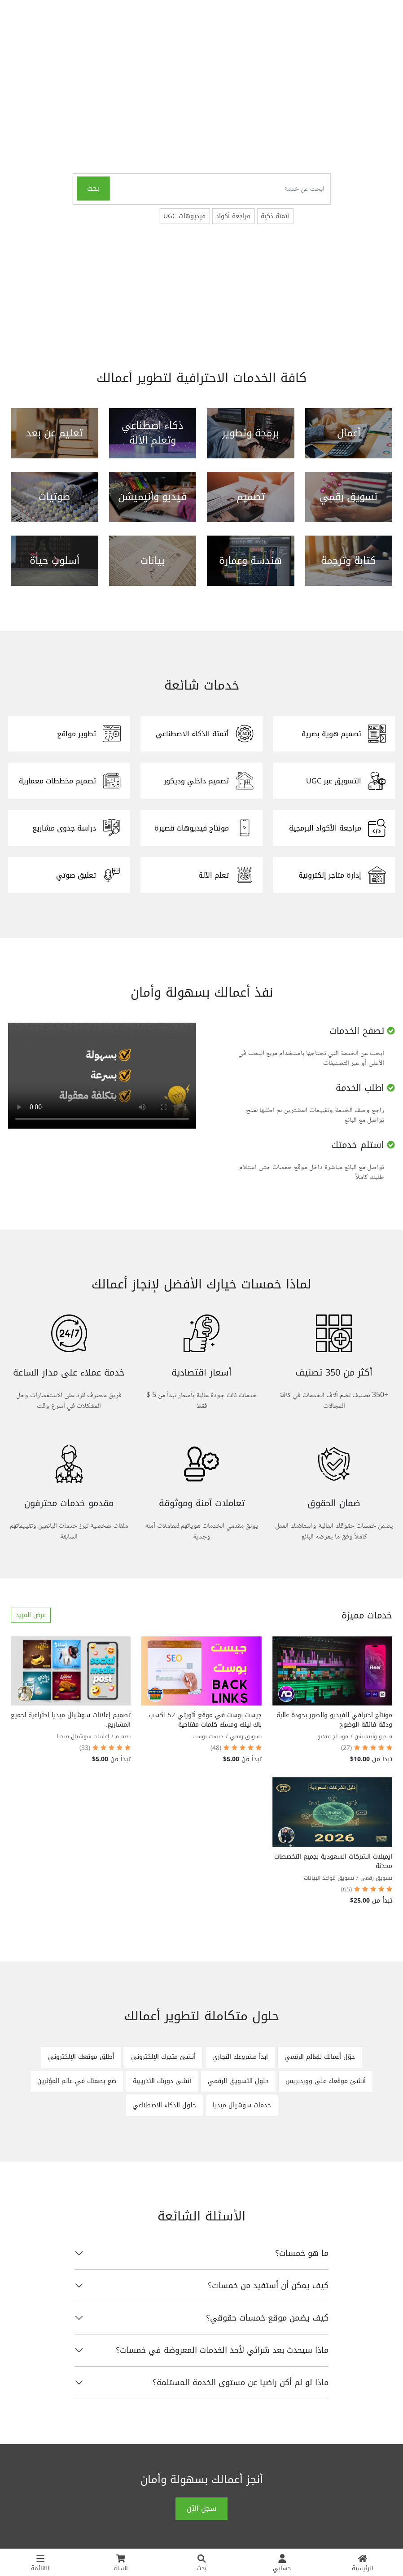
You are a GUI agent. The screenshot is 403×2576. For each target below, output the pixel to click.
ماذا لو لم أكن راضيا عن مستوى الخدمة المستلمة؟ (241, 2382)
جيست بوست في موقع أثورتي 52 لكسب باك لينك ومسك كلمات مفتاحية (205, 1720)
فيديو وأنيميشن (373, 1736)
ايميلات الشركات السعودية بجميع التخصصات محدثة (333, 1861)
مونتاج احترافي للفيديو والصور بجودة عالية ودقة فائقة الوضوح (334, 1720)
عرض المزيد (31, 1615)
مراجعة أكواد (233, 216)
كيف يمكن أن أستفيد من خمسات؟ (268, 2285)
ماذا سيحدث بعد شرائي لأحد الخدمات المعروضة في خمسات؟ (222, 2350)
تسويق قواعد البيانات (329, 1878)
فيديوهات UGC (184, 216)
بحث (93, 188)
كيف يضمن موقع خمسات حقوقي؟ (267, 2317)
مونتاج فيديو (332, 1736)
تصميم (123, 1736)
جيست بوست (208, 1736)
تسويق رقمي (246, 1736)
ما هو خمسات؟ (302, 2253)
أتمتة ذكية (275, 216)
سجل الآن (201, 2508)
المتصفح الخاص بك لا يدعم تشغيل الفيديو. (102, 1076)
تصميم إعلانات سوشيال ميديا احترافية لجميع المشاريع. (71, 1720)
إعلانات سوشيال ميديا (83, 1736)
